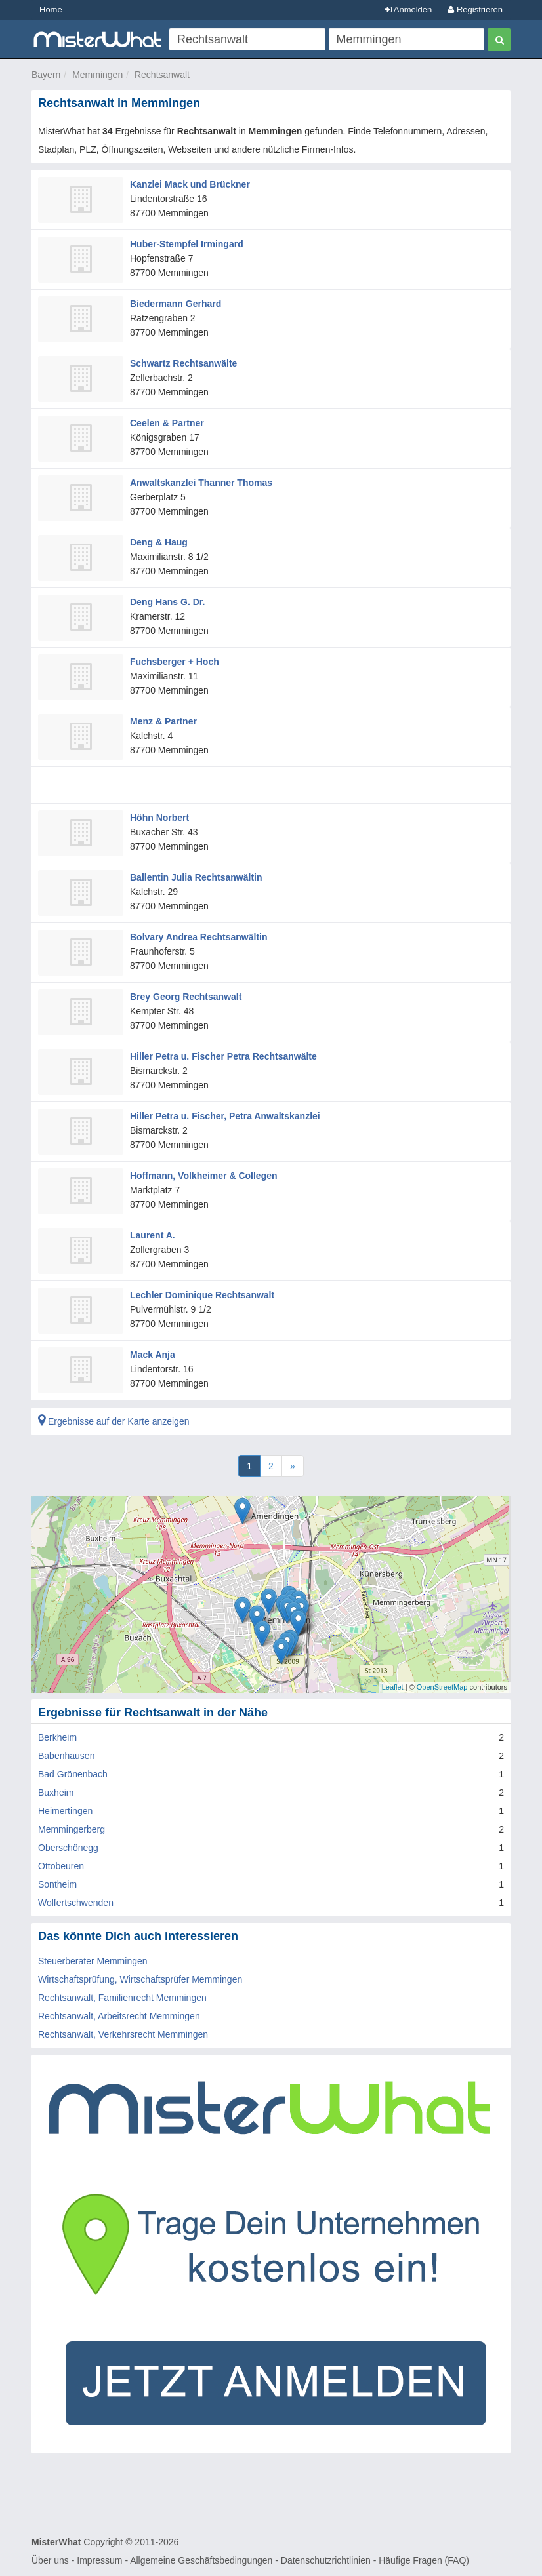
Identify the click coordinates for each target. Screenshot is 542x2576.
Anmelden (408, 9)
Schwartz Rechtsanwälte (183, 363)
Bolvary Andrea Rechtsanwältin (199, 937)
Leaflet (393, 1687)
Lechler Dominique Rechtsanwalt (202, 1295)
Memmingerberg (71, 1829)
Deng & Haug (159, 542)
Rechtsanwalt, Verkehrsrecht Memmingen (123, 2034)
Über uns (50, 2560)
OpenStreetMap (442, 1687)
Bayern (45, 74)
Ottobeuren (61, 1866)
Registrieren (475, 9)
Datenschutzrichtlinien (326, 2560)
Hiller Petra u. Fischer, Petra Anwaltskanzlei (225, 1116)
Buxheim (55, 1792)
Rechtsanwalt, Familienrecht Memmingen (122, 1997)
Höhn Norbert (159, 817)
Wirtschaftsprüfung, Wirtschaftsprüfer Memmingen (140, 1979)
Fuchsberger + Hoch (174, 661)
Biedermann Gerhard (175, 303)
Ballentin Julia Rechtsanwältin (196, 877)
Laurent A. (152, 1235)
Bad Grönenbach (73, 1774)
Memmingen (97, 74)
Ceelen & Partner (167, 423)
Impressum (99, 2560)
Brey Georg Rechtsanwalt (185, 996)
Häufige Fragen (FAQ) (424, 2560)
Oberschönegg (68, 1847)
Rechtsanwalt (162, 74)
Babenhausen (66, 1756)
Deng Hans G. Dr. (167, 602)
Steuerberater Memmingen (93, 1961)
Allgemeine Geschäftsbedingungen (201, 2560)
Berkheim (57, 1737)
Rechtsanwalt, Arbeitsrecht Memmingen (119, 2016)
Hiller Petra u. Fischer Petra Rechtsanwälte (223, 1056)
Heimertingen (65, 1811)
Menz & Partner (163, 721)
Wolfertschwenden (76, 1902)
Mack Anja (152, 1354)
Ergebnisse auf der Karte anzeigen (113, 1421)
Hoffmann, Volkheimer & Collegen (204, 1175)
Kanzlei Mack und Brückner (190, 184)
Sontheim (57, 1884)
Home (50, 9)
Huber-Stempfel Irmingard (186, 244)
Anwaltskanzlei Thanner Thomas (201, 482)
